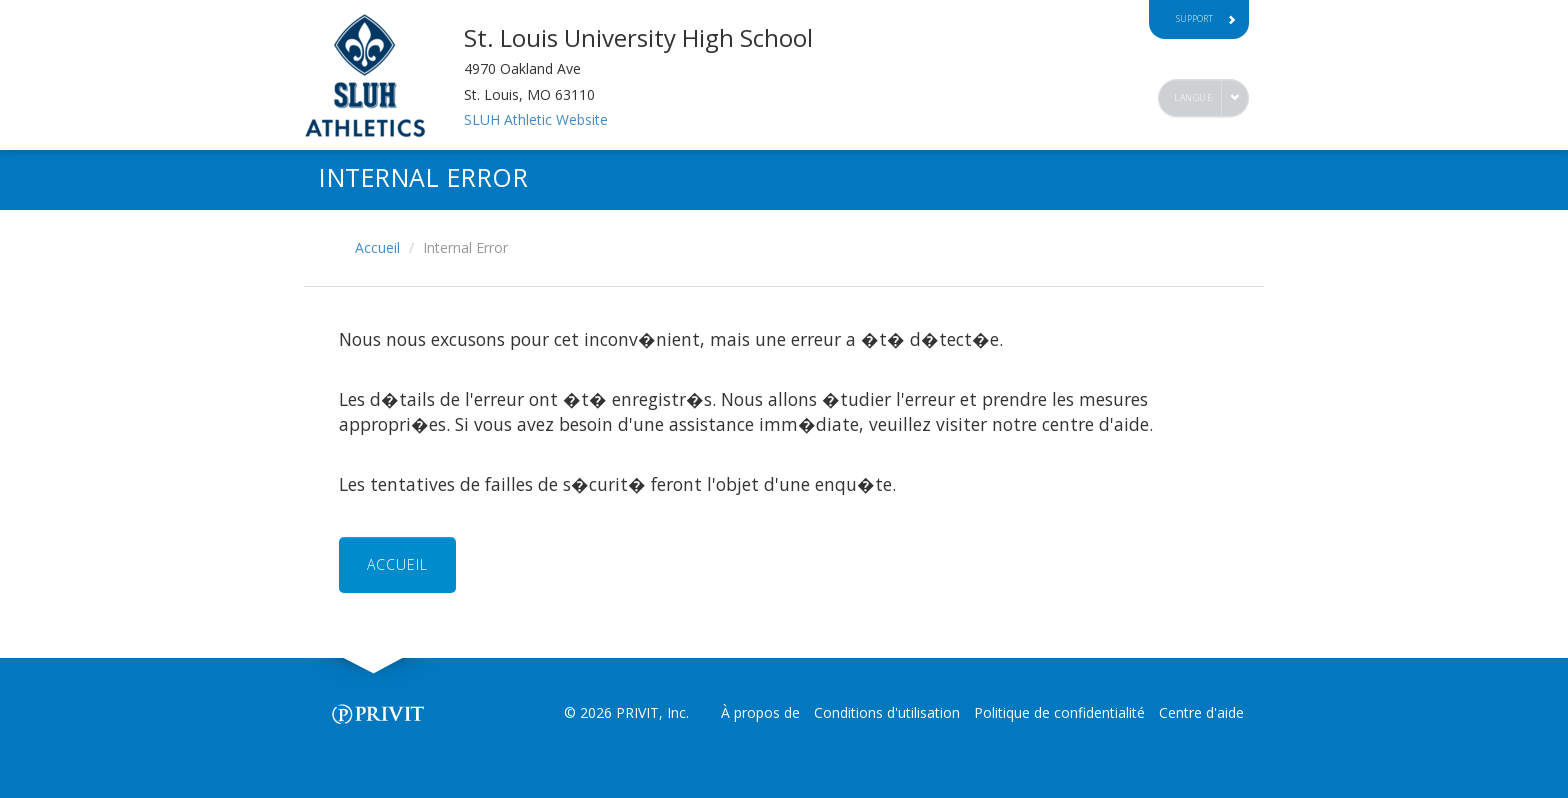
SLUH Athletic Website (536, 119)
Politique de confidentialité (1059, 712)
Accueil (377, 247)
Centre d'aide (1201, 712)
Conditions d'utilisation (887, 712)
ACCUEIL (397, 564)
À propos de (760, 712)
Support (1206, 18)
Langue (1193, 97)
